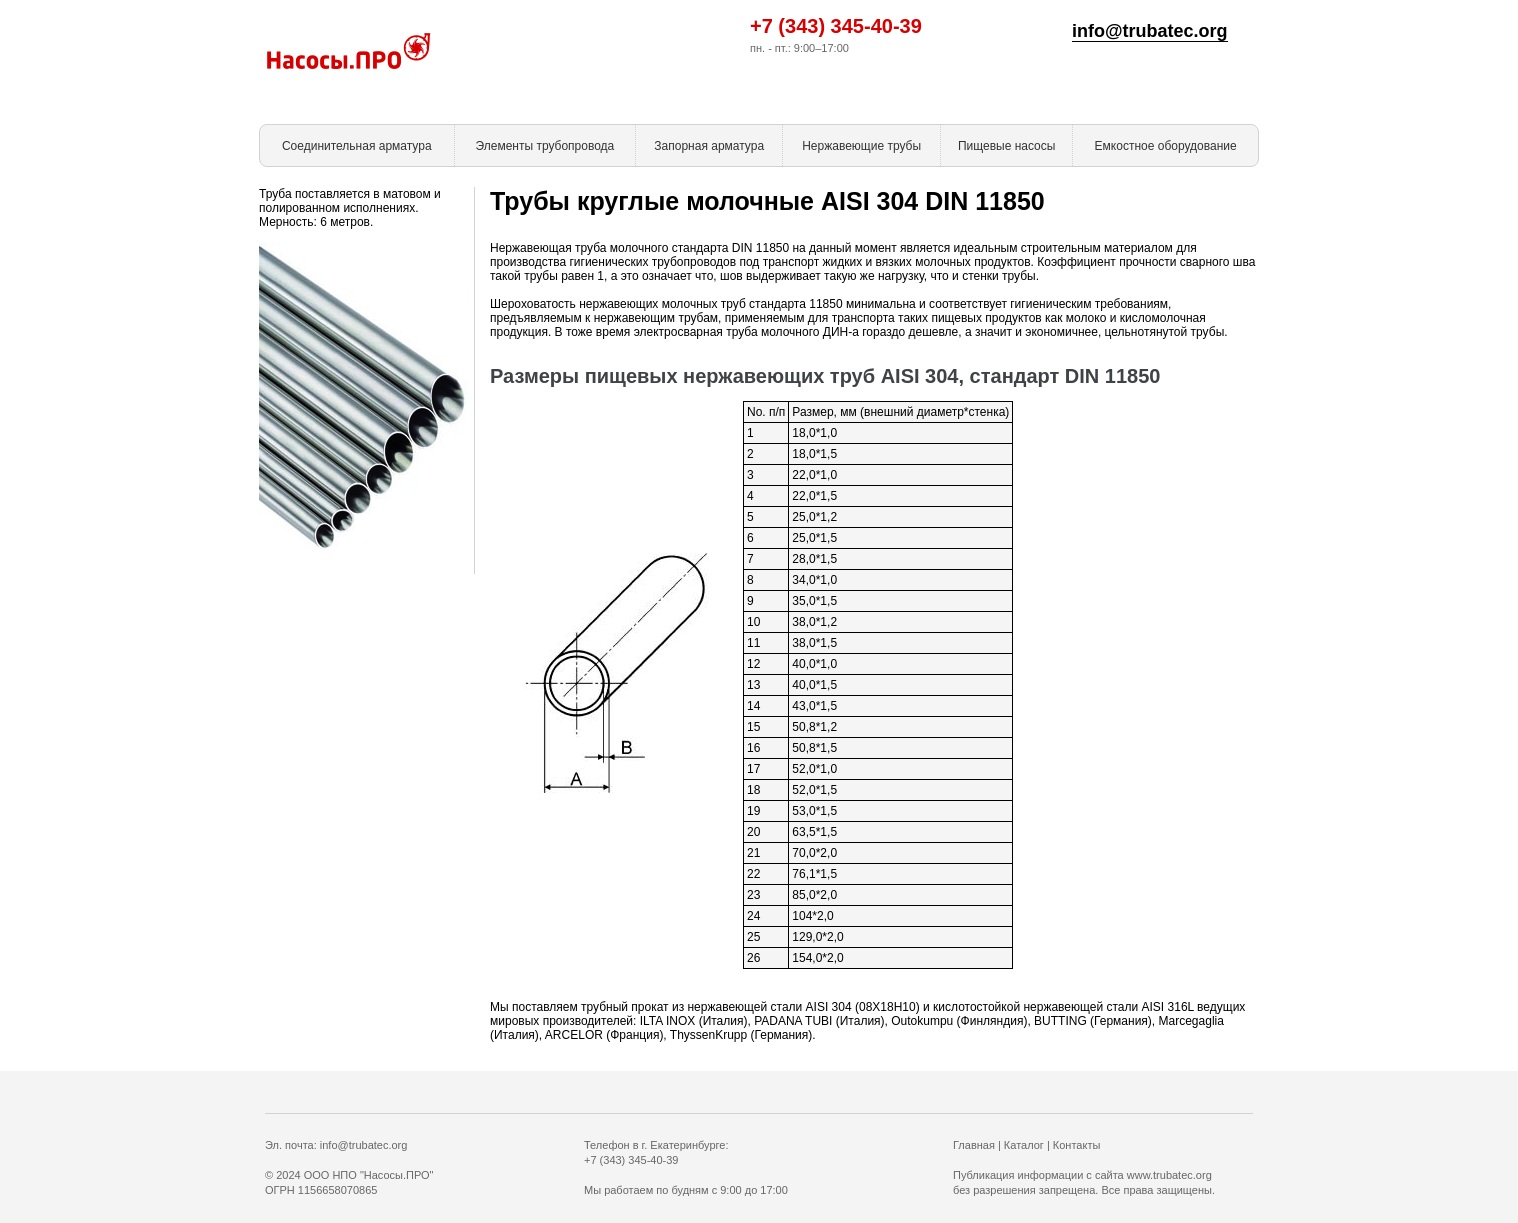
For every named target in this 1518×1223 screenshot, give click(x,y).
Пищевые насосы (1006, 146)
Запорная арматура (709, 146)
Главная (974, 1145)
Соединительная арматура (357, 146)
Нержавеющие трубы (861, 146)
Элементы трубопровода (544, 146)
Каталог (1024, 1145)
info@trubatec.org (1150, 31)
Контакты (1077, 1145)
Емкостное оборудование (1166, 146)
